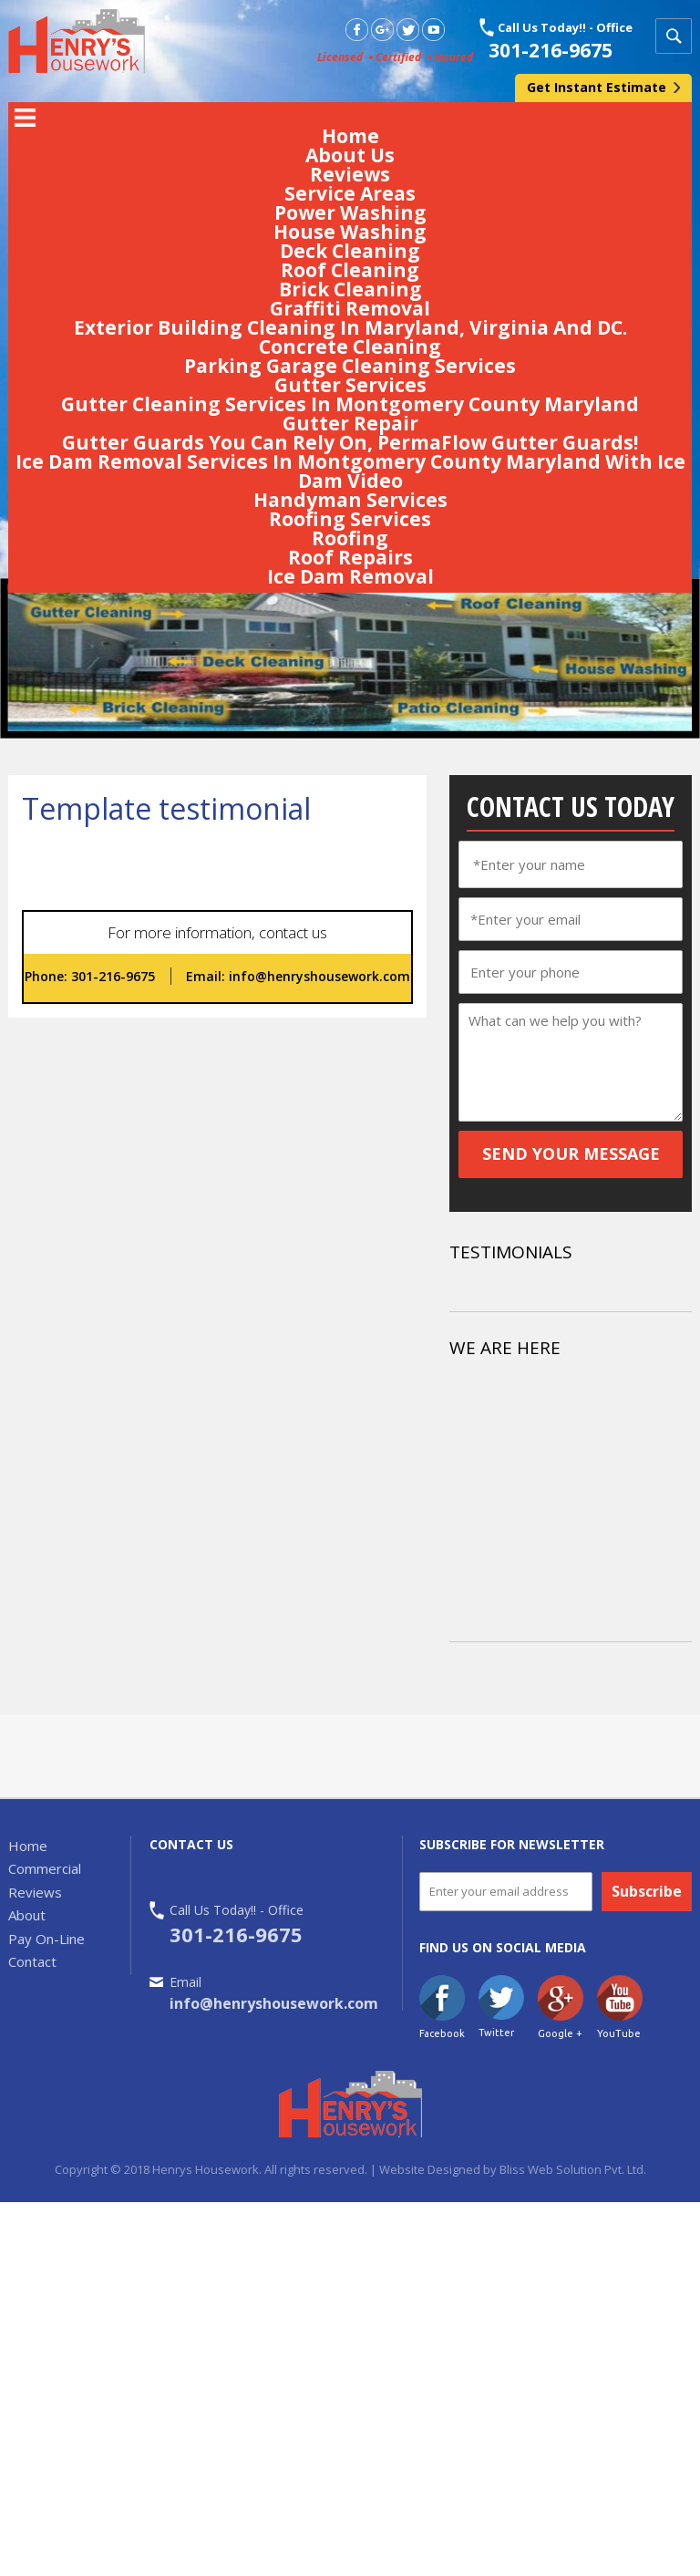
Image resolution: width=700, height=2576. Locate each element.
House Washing (350, 231)
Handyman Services (350, 499)
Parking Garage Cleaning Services (350, 365)
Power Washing (350, 212)
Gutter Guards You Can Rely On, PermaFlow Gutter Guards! (350, 442)
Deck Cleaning (350, 251)
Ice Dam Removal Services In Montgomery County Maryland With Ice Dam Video (350, 471)
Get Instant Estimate (596, 87)
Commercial (44, 1868)
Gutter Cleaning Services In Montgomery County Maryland (350, 404)
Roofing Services (350, 519)
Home (350, 136)
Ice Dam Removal (350, 576)
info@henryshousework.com (317, 976)
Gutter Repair (350, 423)
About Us (350, 155)
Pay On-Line (46, 1938)
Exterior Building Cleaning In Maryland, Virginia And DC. (350, 327)
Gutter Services (350, 385)
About (27, 1915)
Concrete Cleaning (350, 346)
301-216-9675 (550, 50)
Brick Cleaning (350, 289)
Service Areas (350, 193)
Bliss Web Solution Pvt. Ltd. (571, 2169)
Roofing (350, 538)
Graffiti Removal (350, 308)
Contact (32, 1961)
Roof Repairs (350, 557)
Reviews (350, 174)
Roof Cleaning (350, 270)
